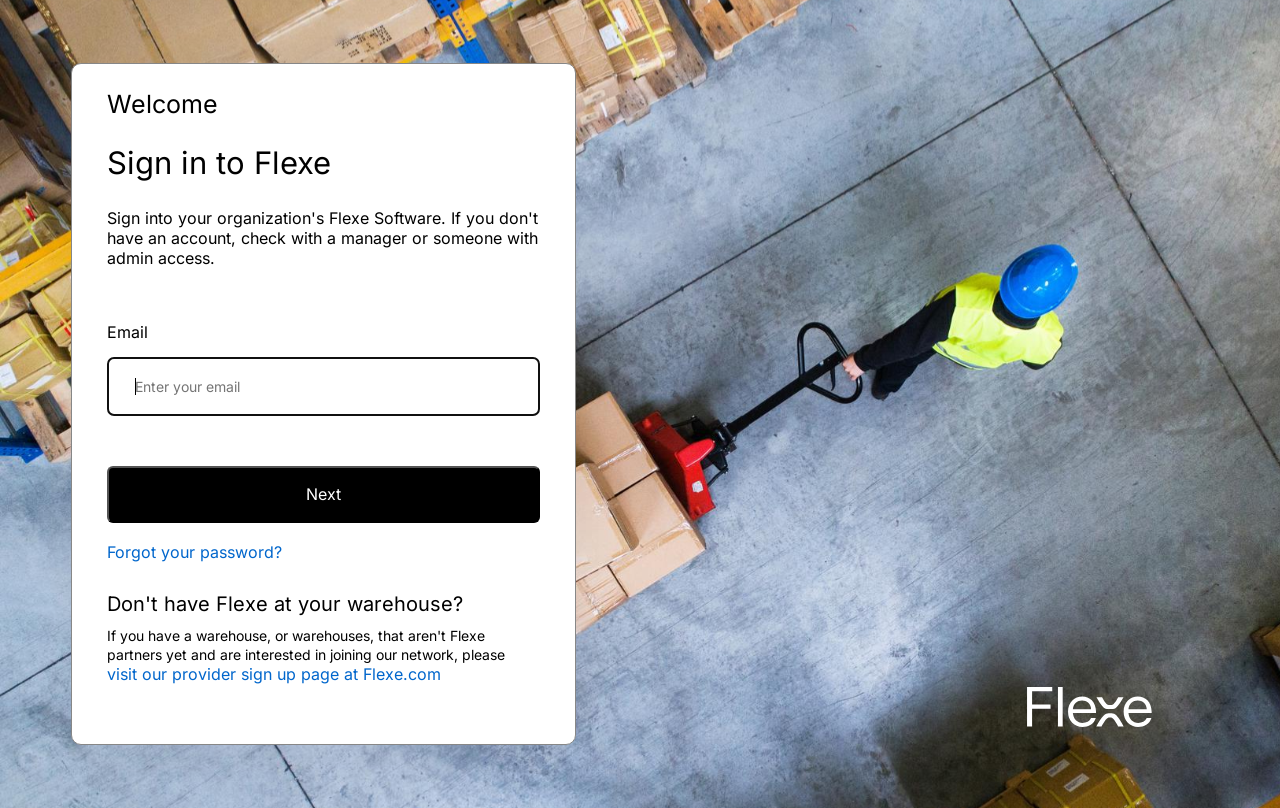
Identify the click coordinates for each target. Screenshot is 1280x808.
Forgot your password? (194, 552)
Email (127, 332)
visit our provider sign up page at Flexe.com (274, 674)
